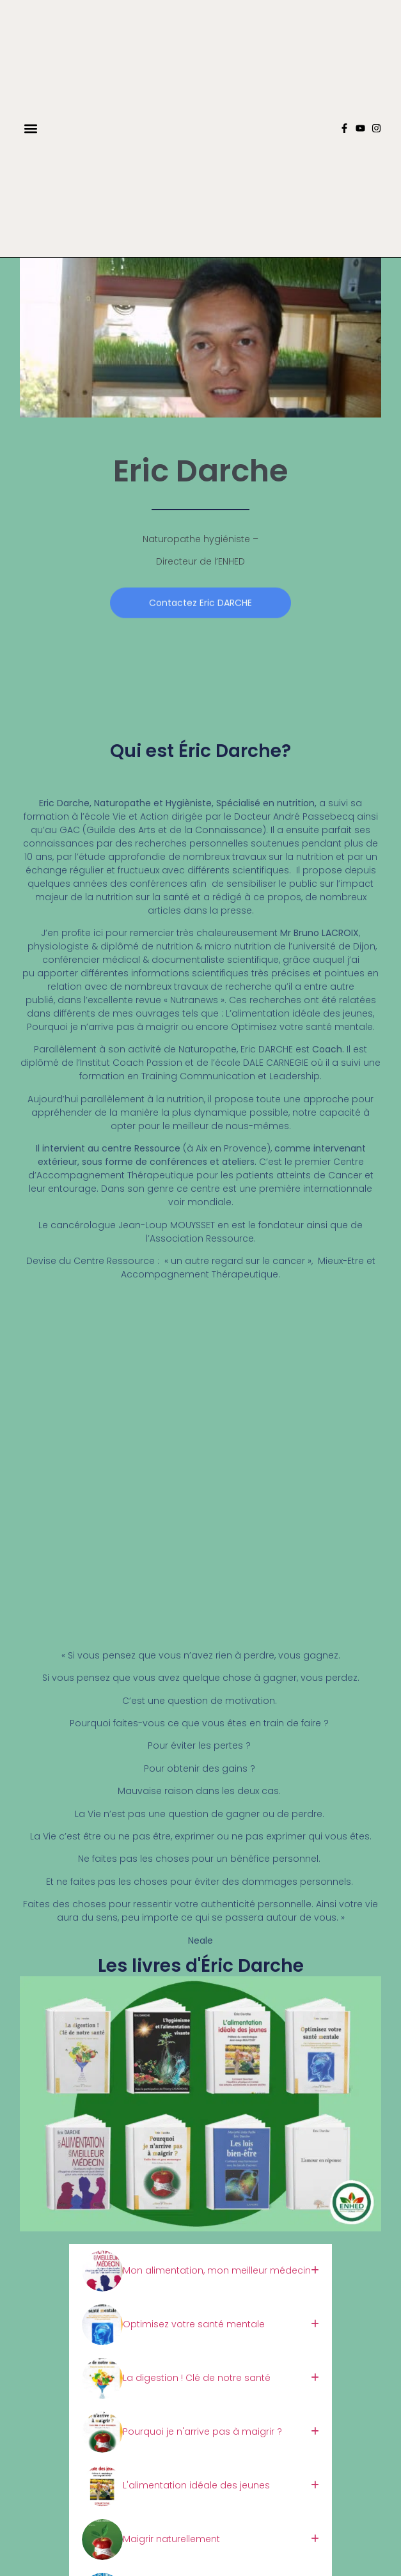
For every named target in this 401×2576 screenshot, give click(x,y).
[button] (30, 128)
